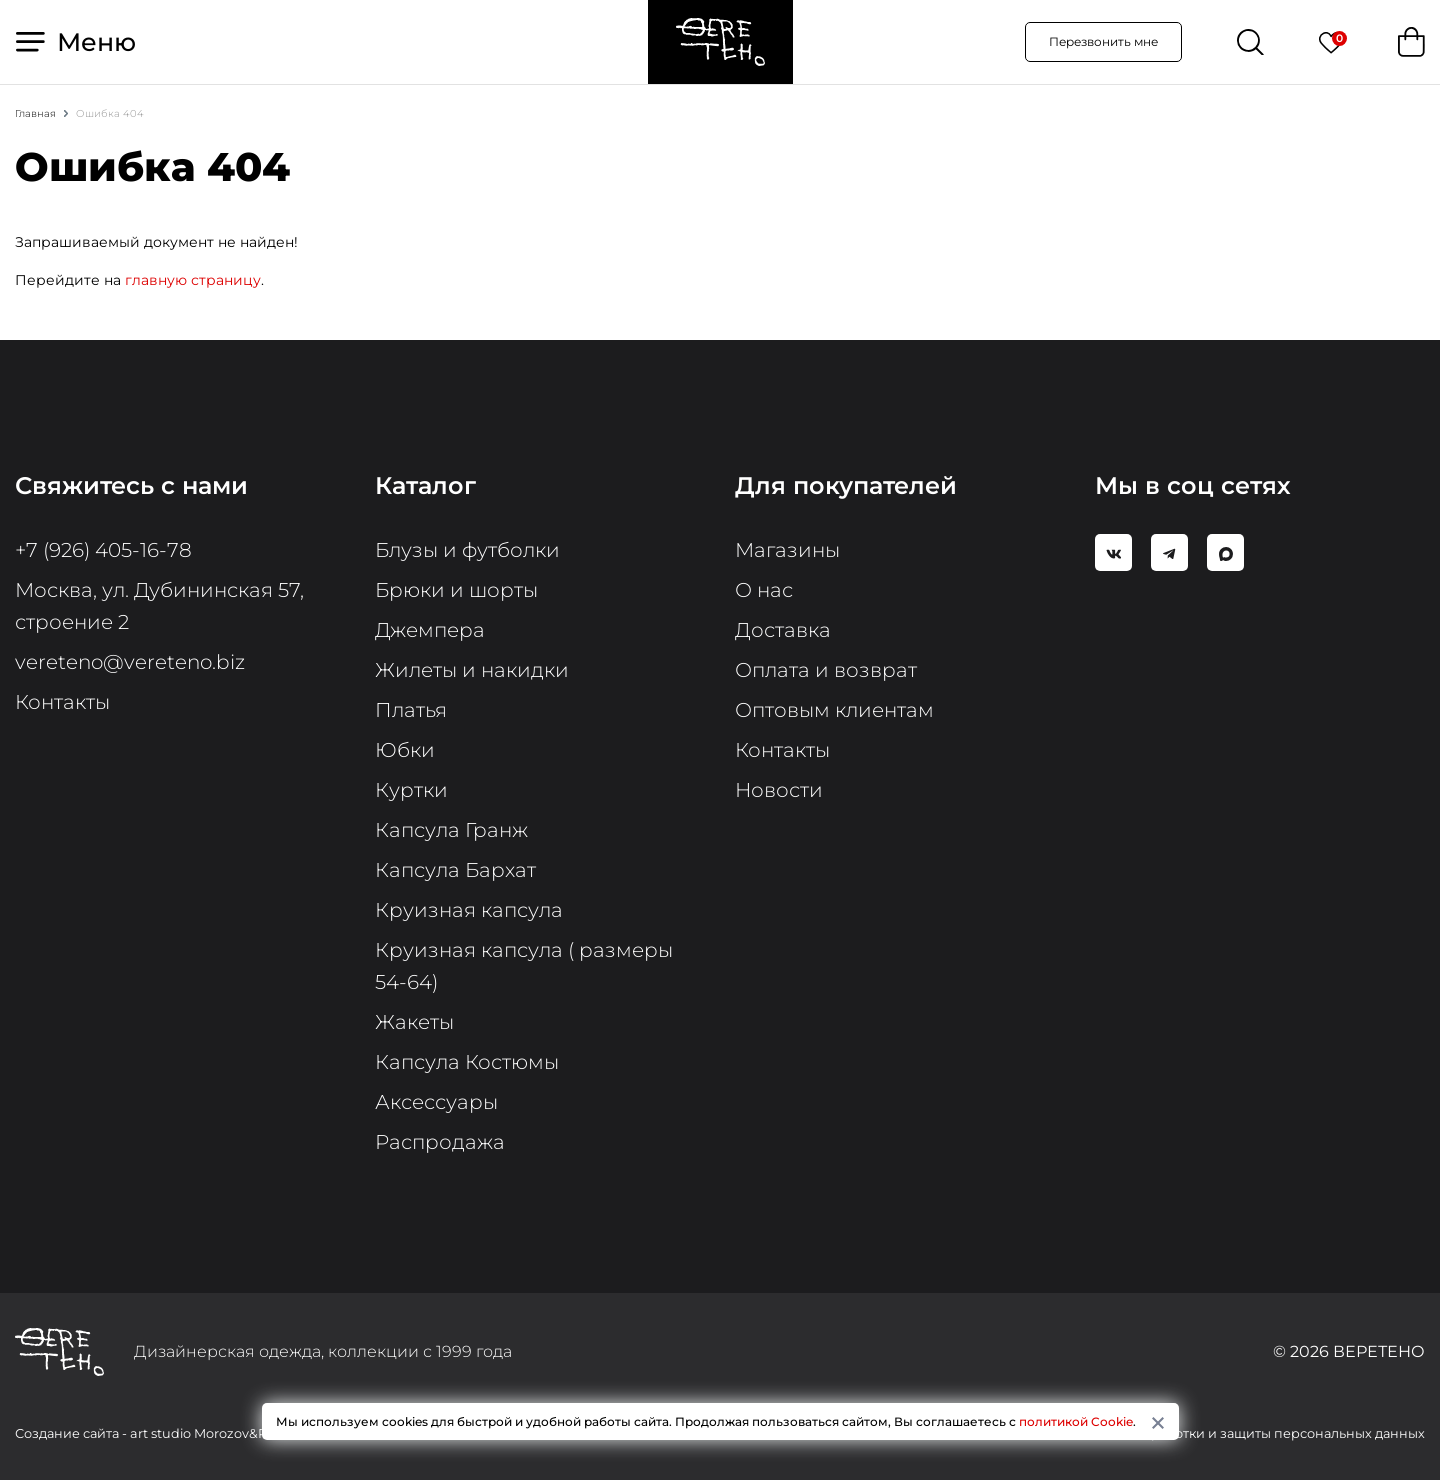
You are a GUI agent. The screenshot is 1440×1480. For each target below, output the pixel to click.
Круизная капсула (469, 910)
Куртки (411, 790)
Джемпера (430, 630)
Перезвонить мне (1103, 41)
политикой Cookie (1076, 1421)
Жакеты (414, 1022)
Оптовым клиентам (834, 710)
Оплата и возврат (826, 670)
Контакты (62, 702)
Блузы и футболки (467, 550)
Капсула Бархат (455, 870)
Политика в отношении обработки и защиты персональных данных (1200, 1433)
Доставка (783, 630)
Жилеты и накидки (472, 670)
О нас (764, 590)
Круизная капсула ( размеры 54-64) (524, 966)
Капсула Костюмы (467, 1062)
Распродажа (440, 1142)
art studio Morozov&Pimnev (219, 1433)
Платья (411, 710)
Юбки (405, 750)
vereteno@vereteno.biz (130, 662)
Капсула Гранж (451, 830)
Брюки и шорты (456, 590)
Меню (76, 42)
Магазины (787, 550)
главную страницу (193, 280)
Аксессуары (436, 1102)
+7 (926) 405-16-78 (103, 550)
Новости (779, 790)
